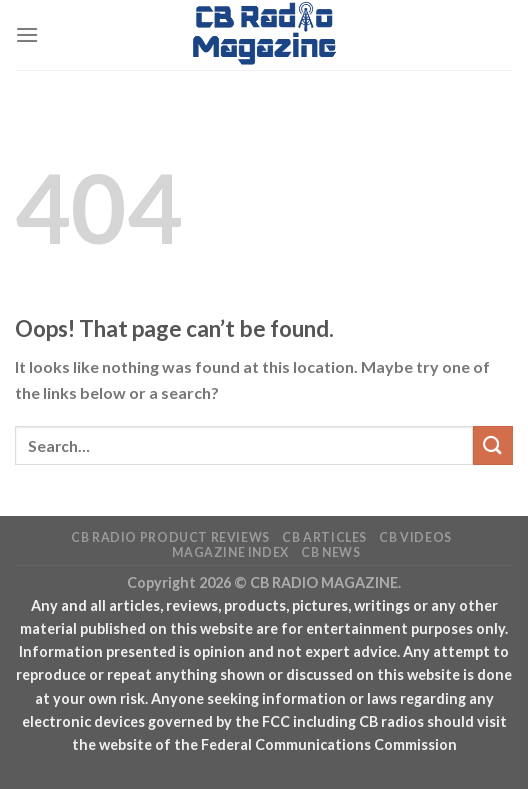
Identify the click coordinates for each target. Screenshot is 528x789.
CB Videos (415, 537)
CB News (330, 552)
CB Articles (324, 537)
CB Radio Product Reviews (170, 537)
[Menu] (27, 34)
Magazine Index (230, 552)
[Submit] (493, 445)
